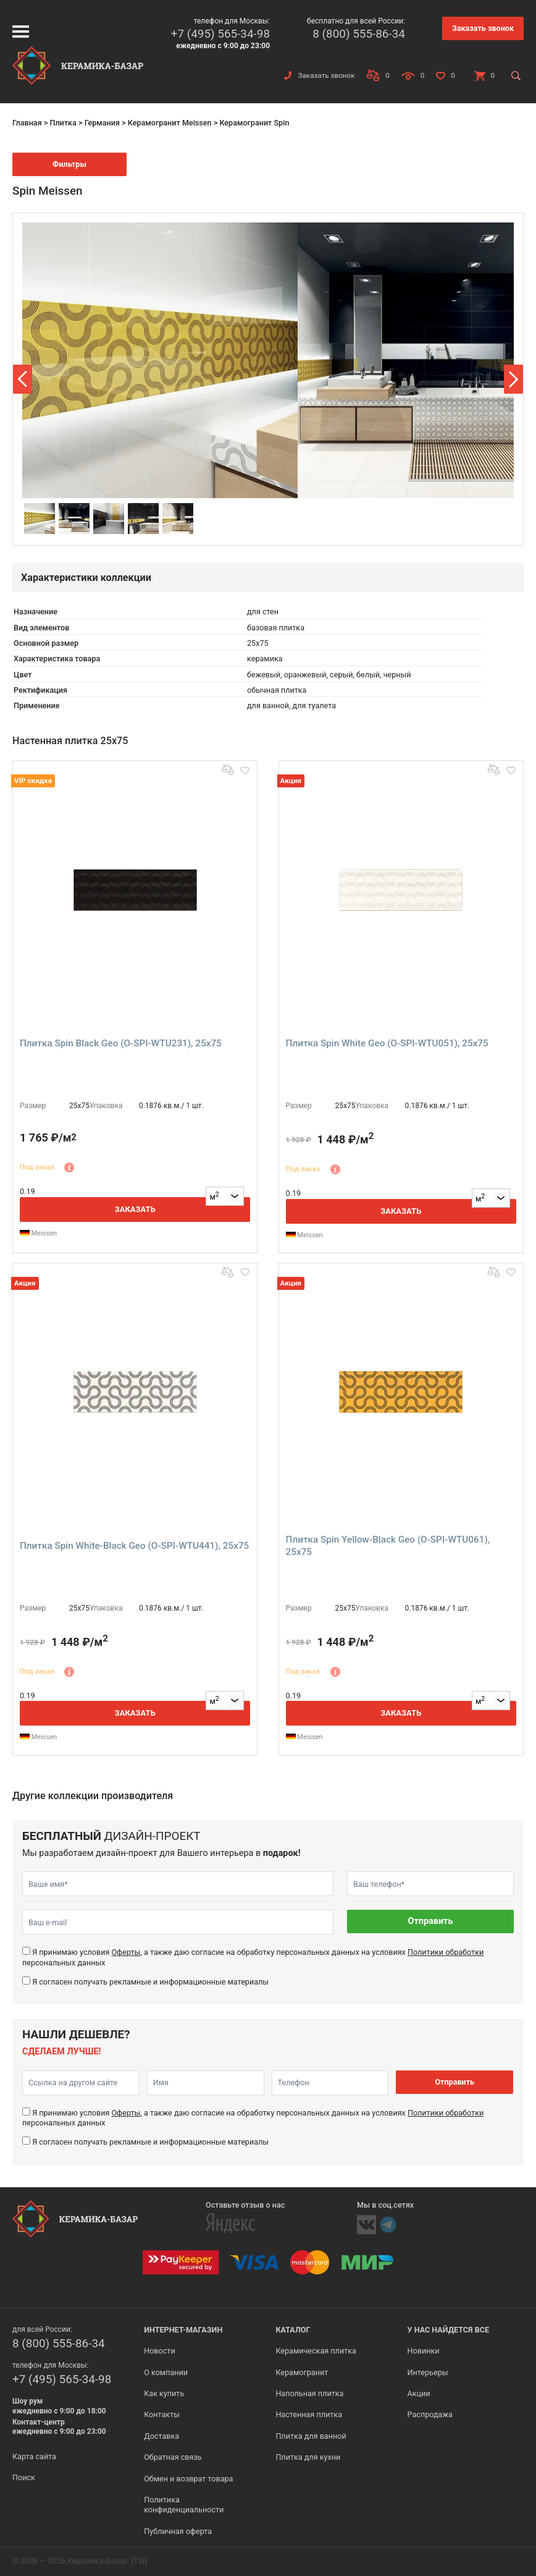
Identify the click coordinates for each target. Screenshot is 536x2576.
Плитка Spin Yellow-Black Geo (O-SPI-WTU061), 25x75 (388, 1545)
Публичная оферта (178, 2531)
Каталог (292, 2329)
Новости (159, 2350)
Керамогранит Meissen (170, 122)
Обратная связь (173, 2457)
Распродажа (430, 2414)
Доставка (161, 2436)
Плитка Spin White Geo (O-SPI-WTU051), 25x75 (387, 1043)
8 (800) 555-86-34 (358, 34)
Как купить (164, 2393)
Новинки (424, 2350)
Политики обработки (446, 1952)
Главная (27, 122)
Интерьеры (428, 2372)
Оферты (125, 1952)
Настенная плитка (308, 2414)
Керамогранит (301, 2372)
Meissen (38, 1233)
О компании (166, 2372)
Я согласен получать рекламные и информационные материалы (150, 1981)
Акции (419, 2393)
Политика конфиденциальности (184, 2504)
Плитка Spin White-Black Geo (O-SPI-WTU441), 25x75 (134, 1545)
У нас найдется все (449, 2329)
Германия (102, 122)
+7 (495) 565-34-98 (220, 34)
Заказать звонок (483, 28)
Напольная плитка (309, 2393)
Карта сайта (34, 2456)
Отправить (430, 1921)
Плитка (62, 122)
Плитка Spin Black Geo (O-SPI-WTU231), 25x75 (121, 1043)
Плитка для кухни (307, 2457)
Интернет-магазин (183, 2329)
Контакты (162, 2414)
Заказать (135, 1209)
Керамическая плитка (315, 2350)
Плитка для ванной (310, 2436)
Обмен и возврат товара (188, 2478)
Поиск (23, 2477)
